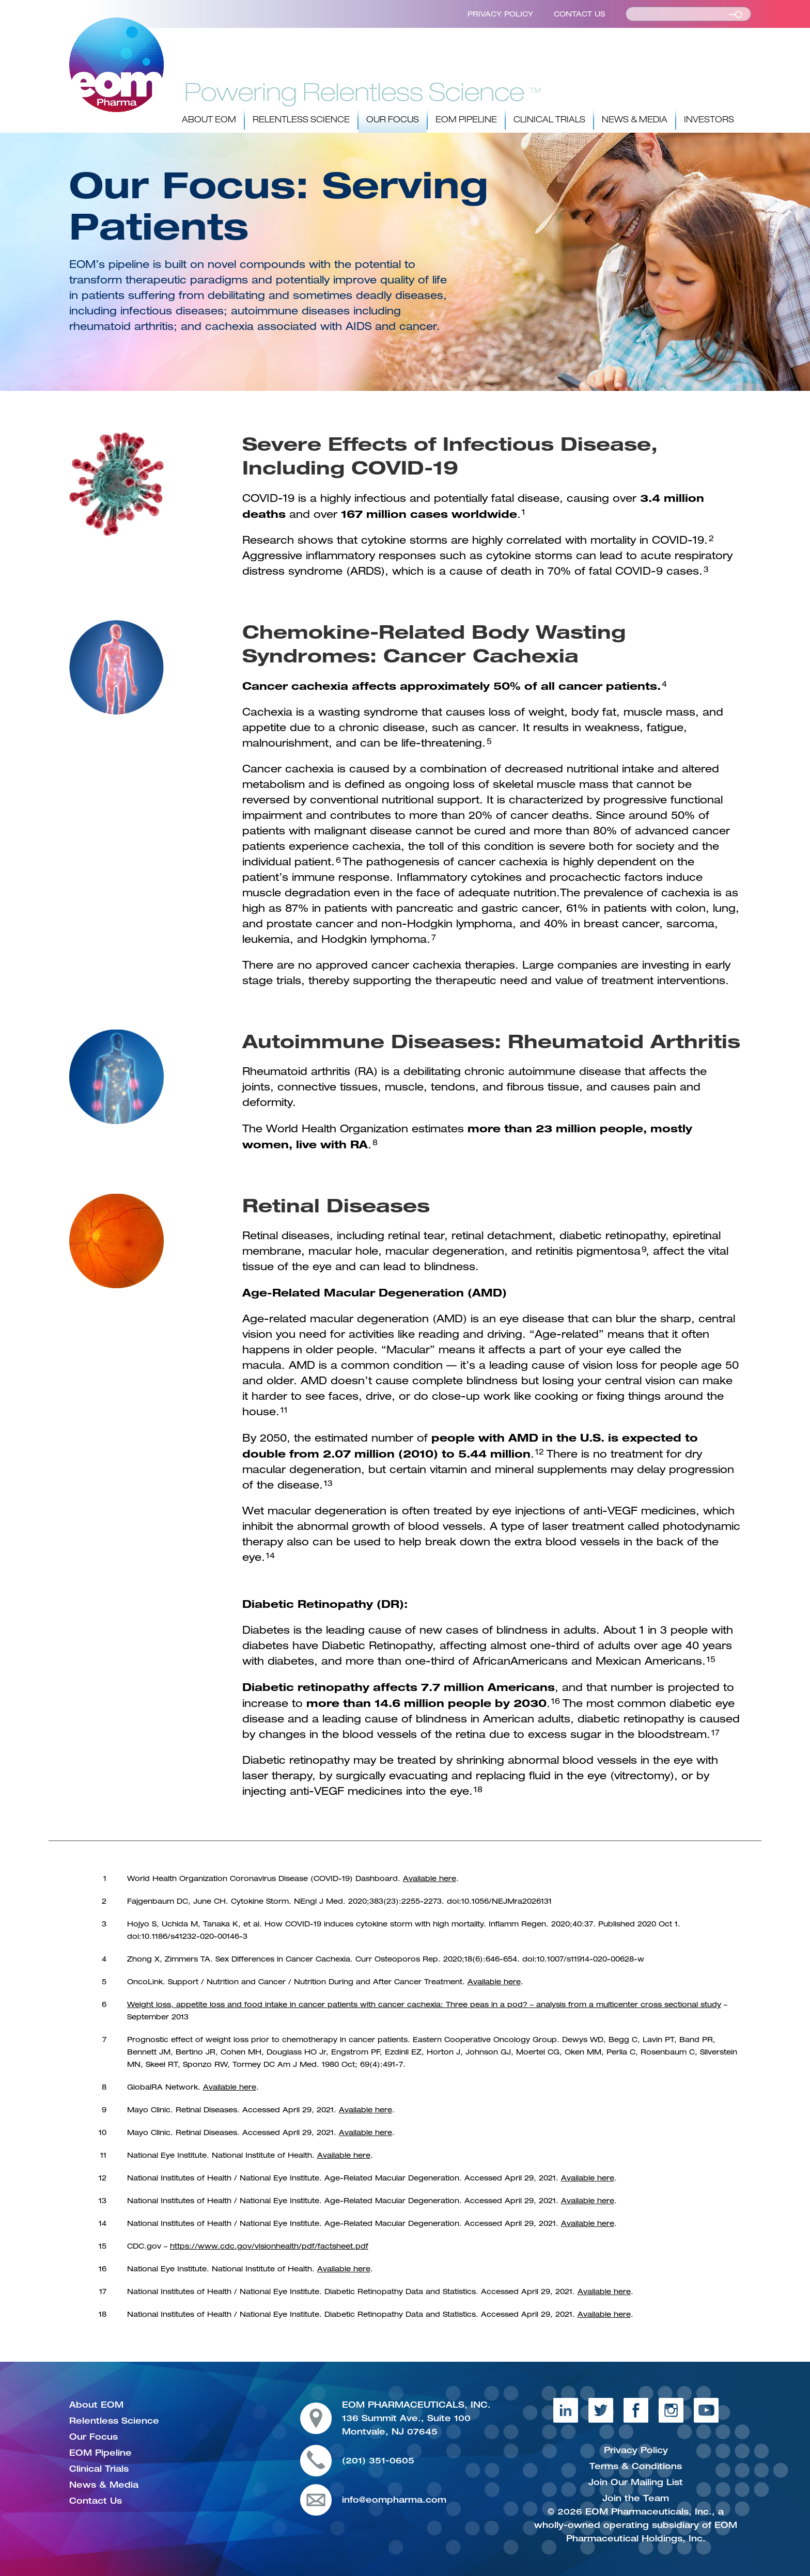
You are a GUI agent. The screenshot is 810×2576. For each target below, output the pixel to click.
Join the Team (635, 2498)
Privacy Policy (500, 14)
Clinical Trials (549, 119)
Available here (429, 1878)
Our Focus (392, 119)
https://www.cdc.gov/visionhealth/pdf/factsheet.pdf (269, 2246)
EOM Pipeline (466, 119)
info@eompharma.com (394, 2499)
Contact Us (579, 14)
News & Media (634, 119)
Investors (709, 119)
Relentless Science (301, 119)
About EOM (209, 119)
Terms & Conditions (635, 2466)
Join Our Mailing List (635, 2482)
